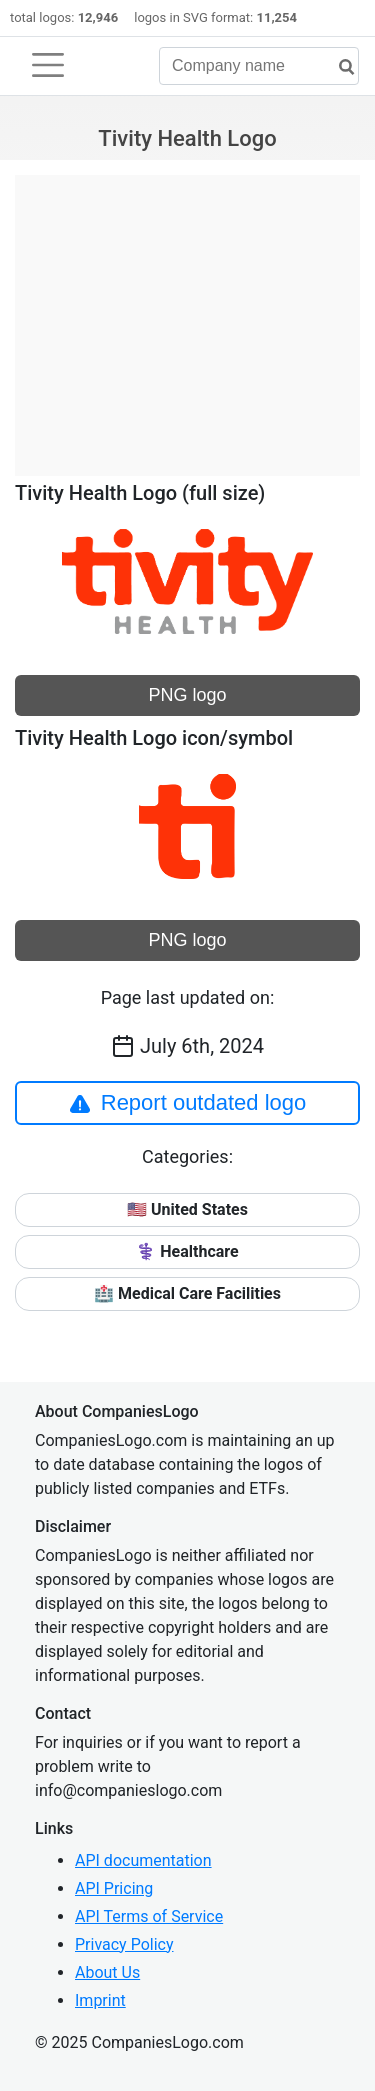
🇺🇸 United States (187, 1209)
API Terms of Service (149, 1916)
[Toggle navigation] (48, 65)
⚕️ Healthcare (187, 1251)
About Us (107, 1972)
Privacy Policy (124, 1944)
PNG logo (187, 695)
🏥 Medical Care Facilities (187, 1293)
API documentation (143, 1860)
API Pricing (114, 1888)
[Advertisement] (187, 315)
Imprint (100, 2000)
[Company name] (259, 66)
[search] (339, 67)
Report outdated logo (188, 1103)
